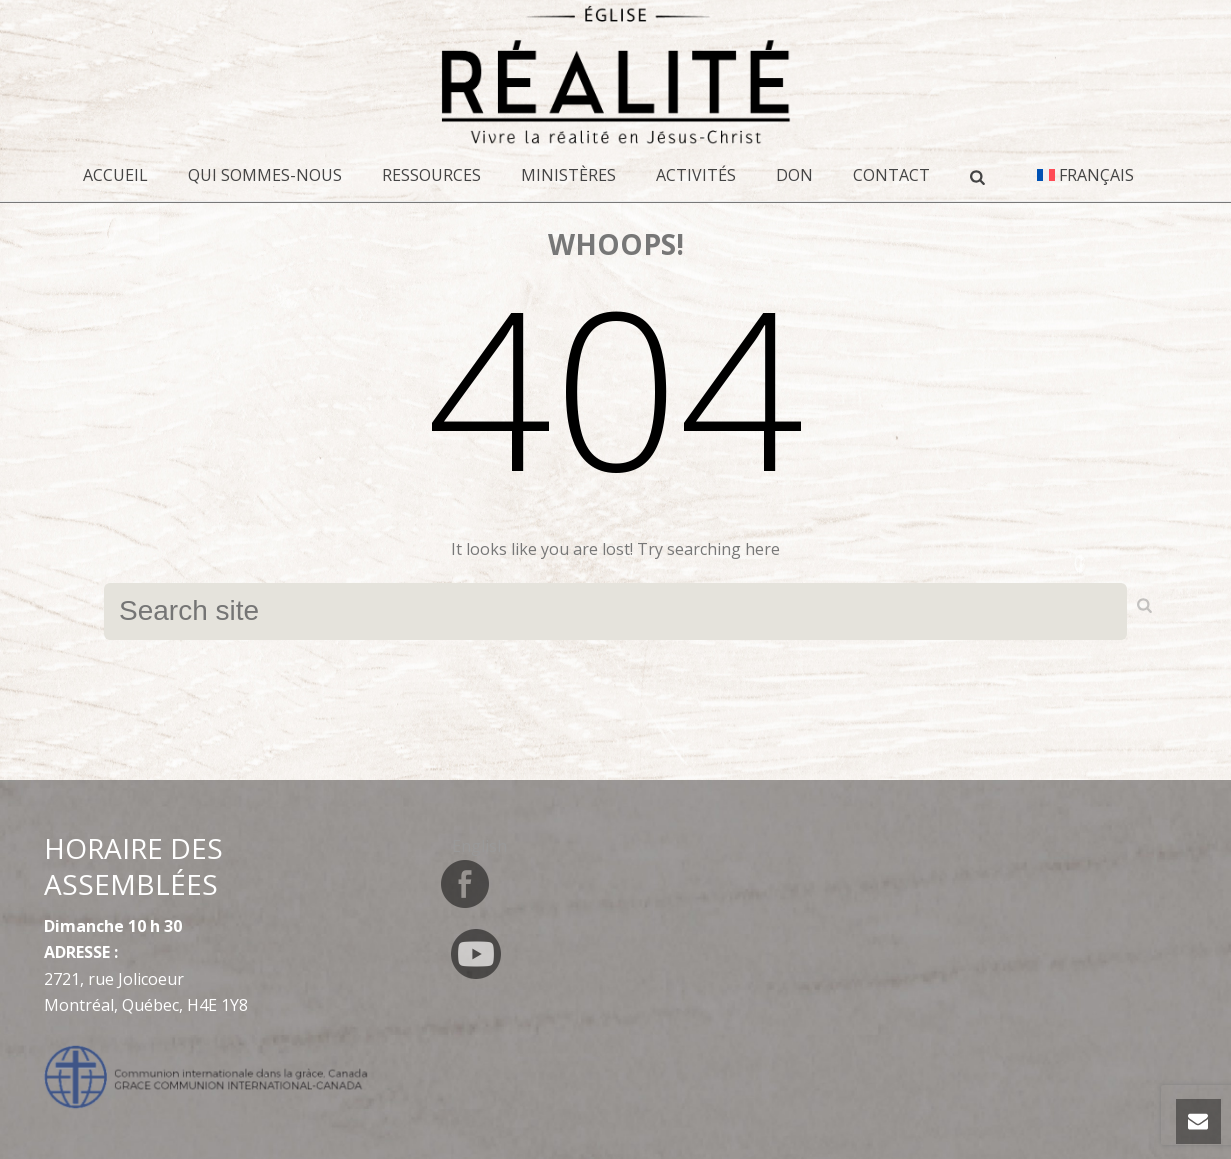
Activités (696, 175)
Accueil (115, 175)
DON (794, 175)
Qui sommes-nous (265, 175)
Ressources (431, 175)
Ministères (568, 175)
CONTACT (891, 175)
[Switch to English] (479, 845)
